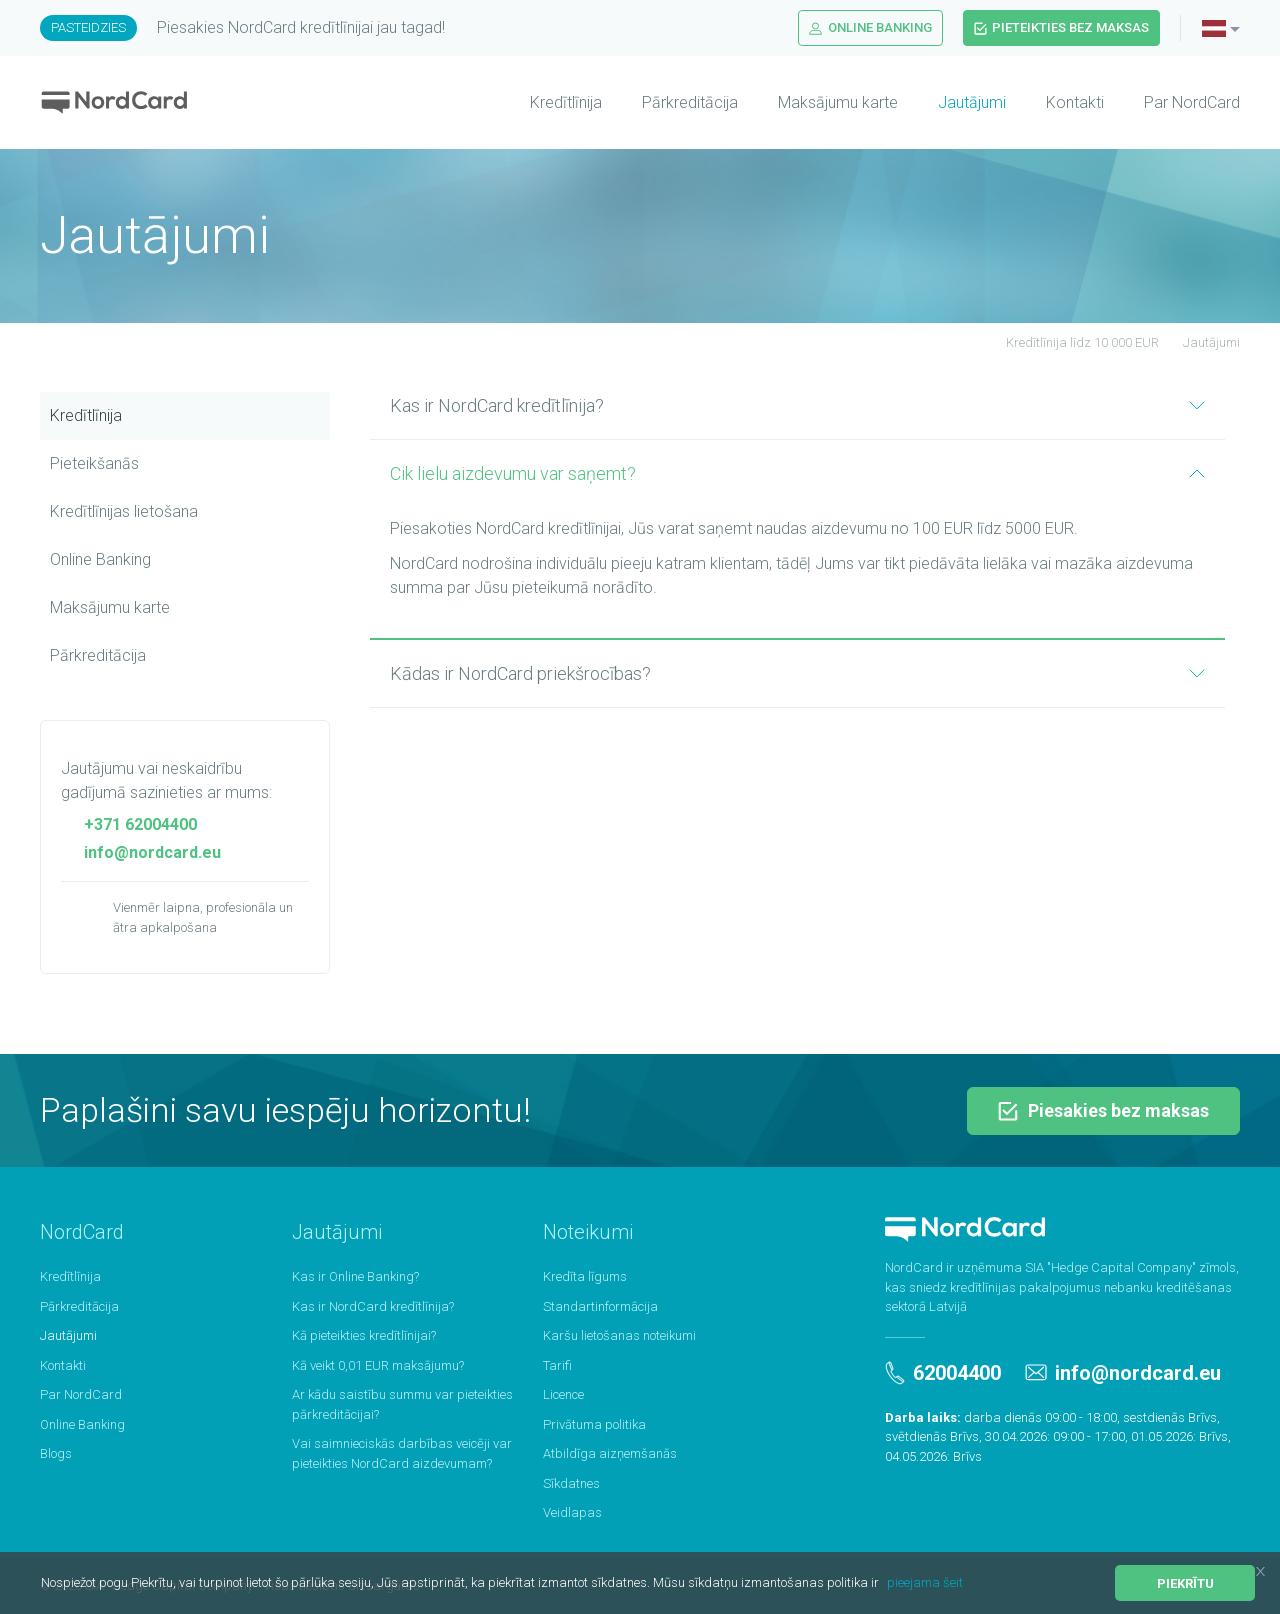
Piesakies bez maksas (1103, 1110)
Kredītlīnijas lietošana (124, 511)
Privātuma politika (594, 1424)
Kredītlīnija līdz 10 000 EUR (1071, 342)
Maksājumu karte (838, 102)
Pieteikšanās (94, 463)
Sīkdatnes (571, 1483)
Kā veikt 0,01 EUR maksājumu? (378, 1365)
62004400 (943, 1373)
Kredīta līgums (585, 1276)
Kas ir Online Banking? (355, 1276)
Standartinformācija (600, 1306)
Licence (563, 1394)
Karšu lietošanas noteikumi (619, 1335)
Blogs (56, 1453)
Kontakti (1075, 102)
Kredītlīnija (566, 102)
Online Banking (870, 27)
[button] (884, 1584)
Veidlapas (572, 1512)
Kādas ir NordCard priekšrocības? (797, 673)
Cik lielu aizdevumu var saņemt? (797, 473)
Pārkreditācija (690, 102)
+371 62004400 (129, 824)
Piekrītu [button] (1185, 1583)
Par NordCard (1192, 102)
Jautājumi (972, 102)
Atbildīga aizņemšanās (610, 1453)
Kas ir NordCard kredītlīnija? (797, 405)
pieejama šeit (925, 1582)
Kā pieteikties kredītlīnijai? (364, 1335)
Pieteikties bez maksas (1061, 27)
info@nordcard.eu (141, 852)
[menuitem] (546, 103)
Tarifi (557, 1365)
